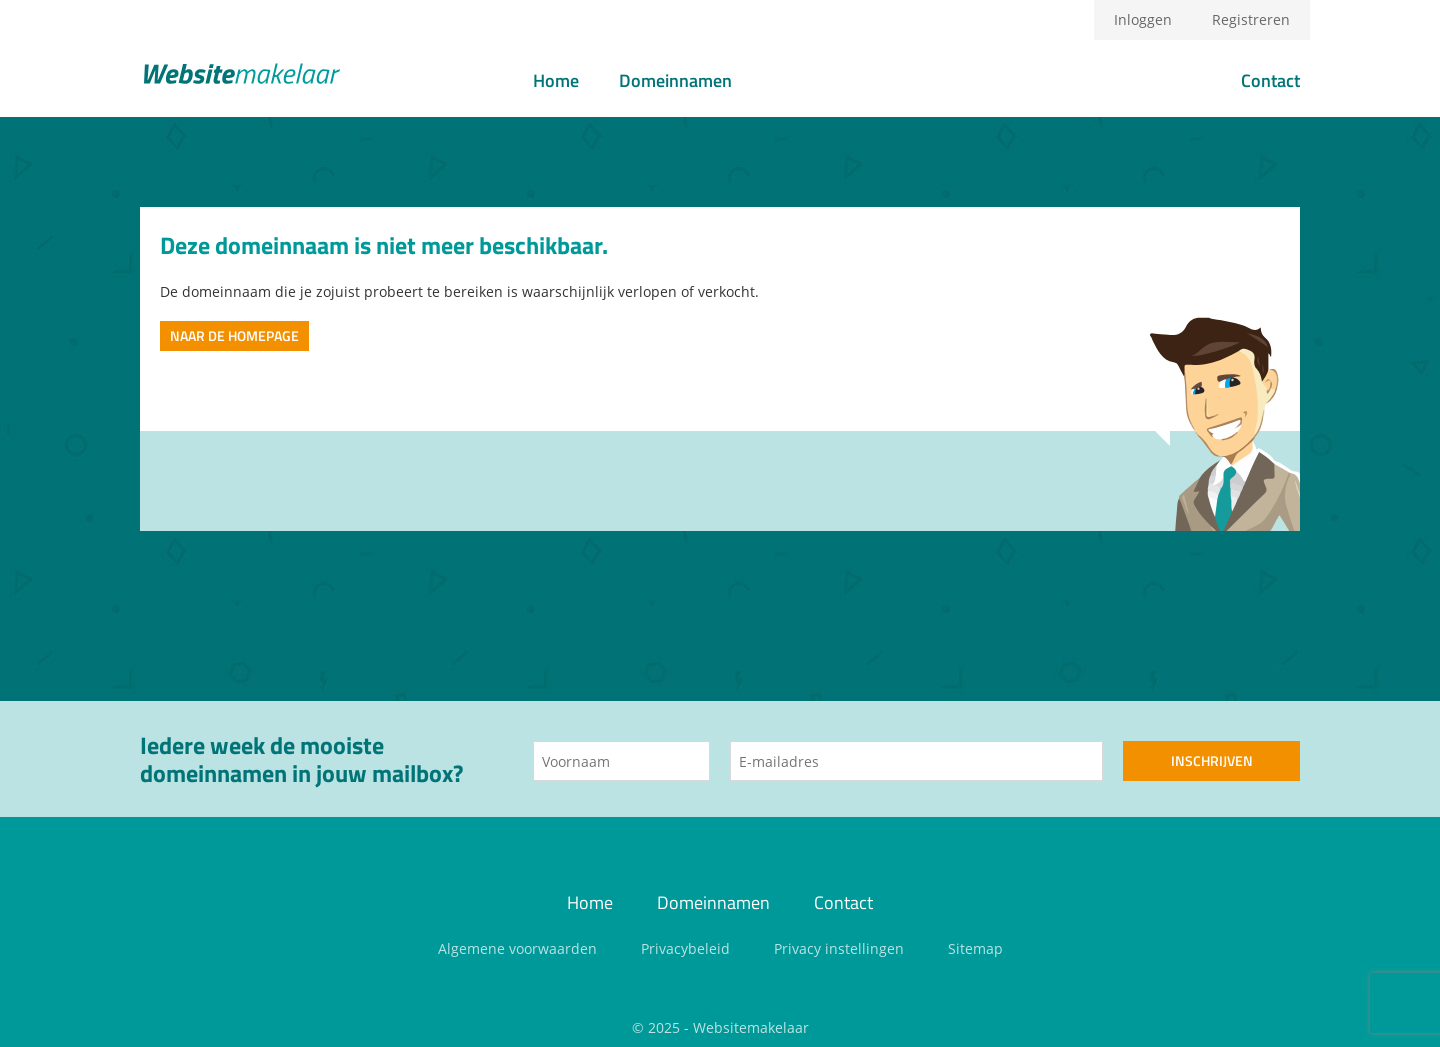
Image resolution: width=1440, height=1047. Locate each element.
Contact (1270, 80)
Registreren (1251, 19)
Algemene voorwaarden (517, 948)
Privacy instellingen (839, 948)
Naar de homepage (234, 335)
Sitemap (975, 948)
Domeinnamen (675, 80)
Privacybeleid (685, 948)
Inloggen (1143, 19)
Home (556, 80)
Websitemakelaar (751, 1027)
